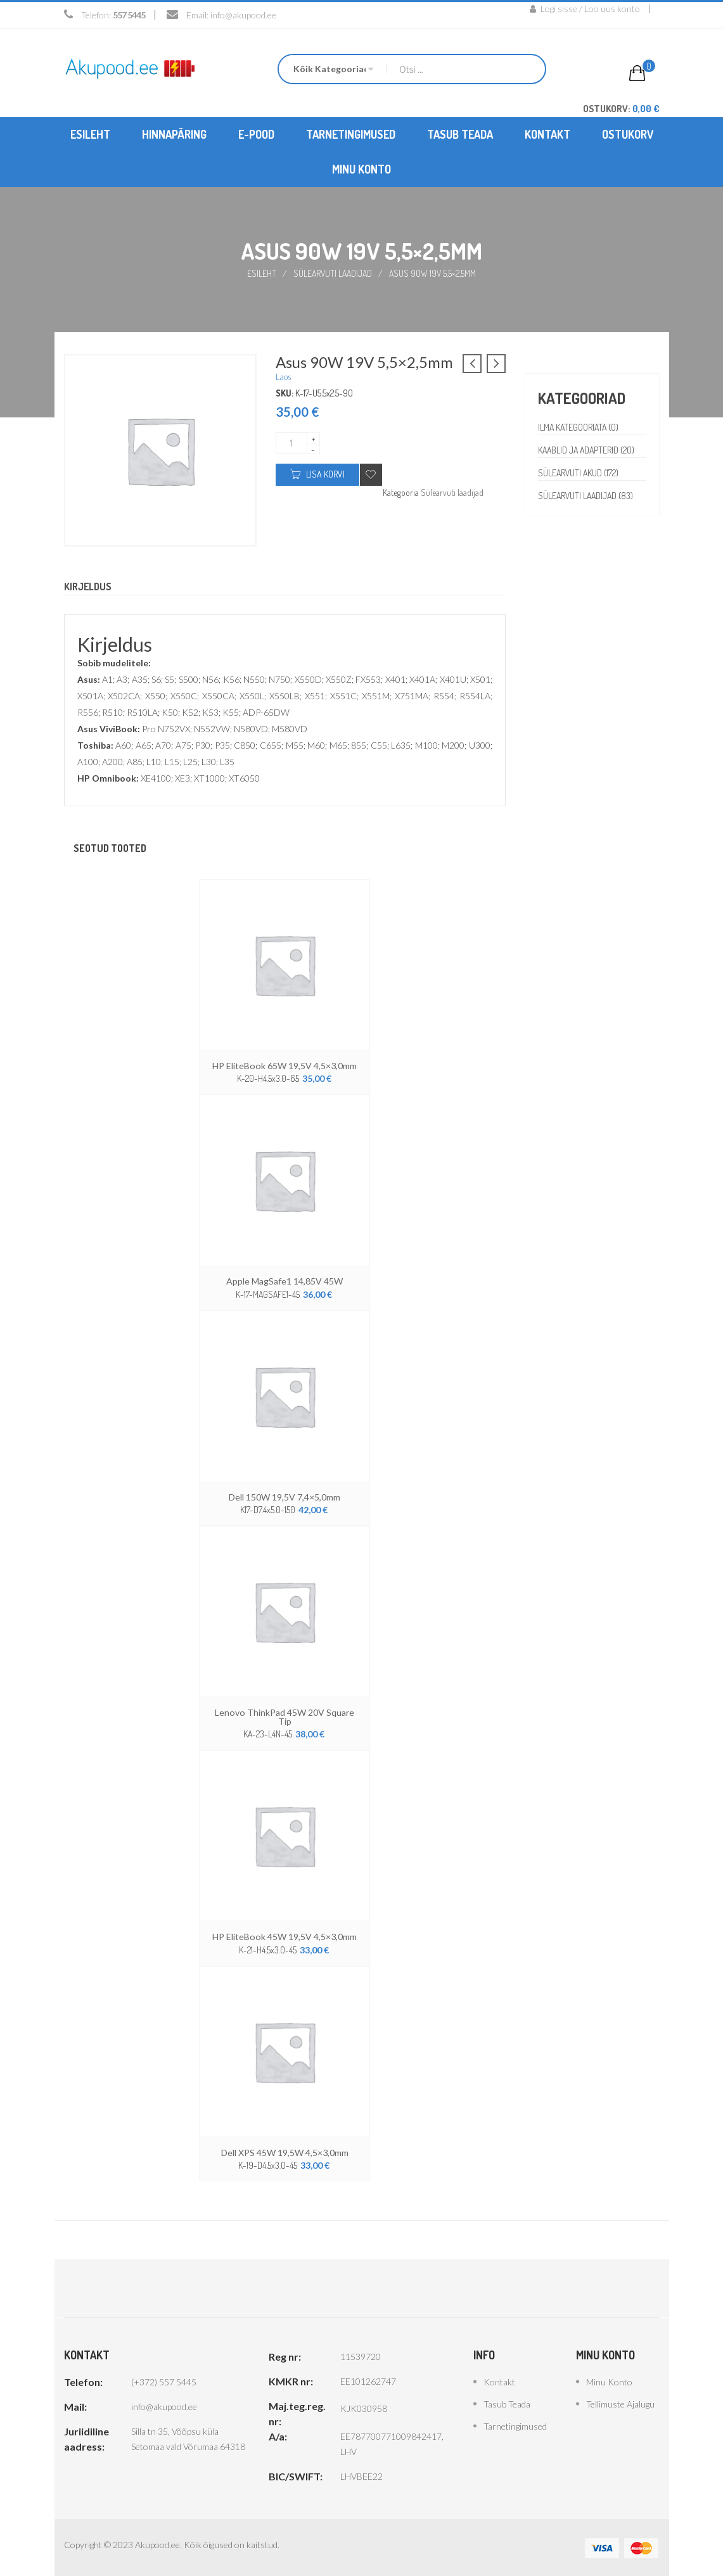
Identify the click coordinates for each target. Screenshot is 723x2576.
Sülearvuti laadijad (332, 273)
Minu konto (609, 2380)
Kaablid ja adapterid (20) (587, 450)
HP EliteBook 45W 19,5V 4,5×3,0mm (284, 1936)
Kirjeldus (88, 587)
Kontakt (499, 2380)
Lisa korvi (325, 474)
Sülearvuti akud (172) (579, 472)
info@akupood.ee (243, 15)
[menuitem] (90, 134)
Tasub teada (506, 2402)
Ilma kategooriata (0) (579, 427)
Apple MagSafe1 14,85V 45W (284, 1281)
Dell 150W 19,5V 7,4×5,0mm (284, 1496)
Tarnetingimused (515, 2425)
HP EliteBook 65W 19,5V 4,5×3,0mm (284, 1065)
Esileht (261, 273)
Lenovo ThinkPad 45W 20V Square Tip (284, 1716)
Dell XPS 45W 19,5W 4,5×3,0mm (285, 2151)
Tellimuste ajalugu (620, 2402)
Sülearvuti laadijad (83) (587, 495)
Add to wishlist (371, 475)
